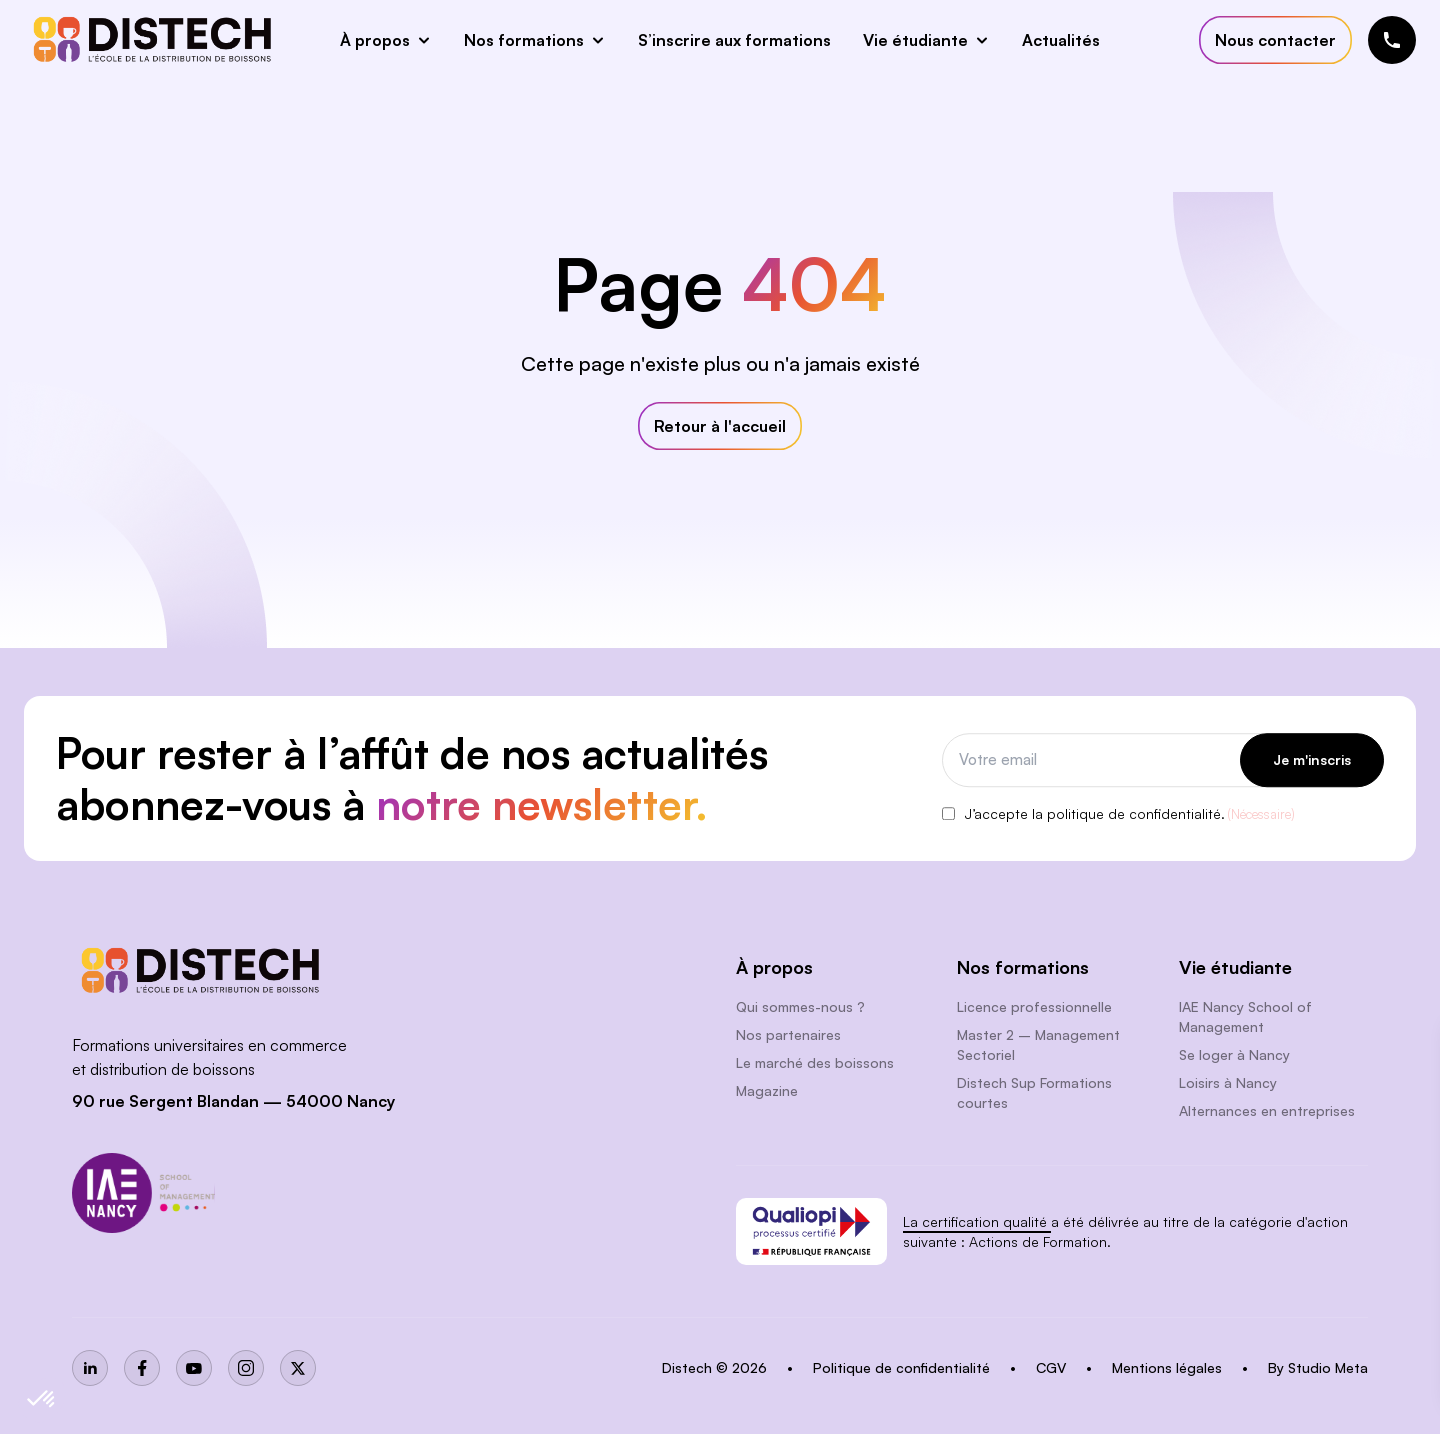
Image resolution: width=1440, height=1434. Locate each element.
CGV (1053, 1367)
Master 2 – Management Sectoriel (1038, 1044)
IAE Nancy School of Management (1245, 1016)
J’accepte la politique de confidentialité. (1130, 815)
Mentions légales (1169, 1367)
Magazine (767, 1090)
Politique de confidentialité (903, 1367)
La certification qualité (977, 1221)
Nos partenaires (788, 1034)
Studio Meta (1328, 1367)
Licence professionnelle (1034, 1006)
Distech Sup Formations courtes (1034, 1092)
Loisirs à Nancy (1228, 1082)
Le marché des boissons (815, 1062)
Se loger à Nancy (1234, 1054)
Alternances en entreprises (1267, 1110)
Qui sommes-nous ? (800, 1006)
